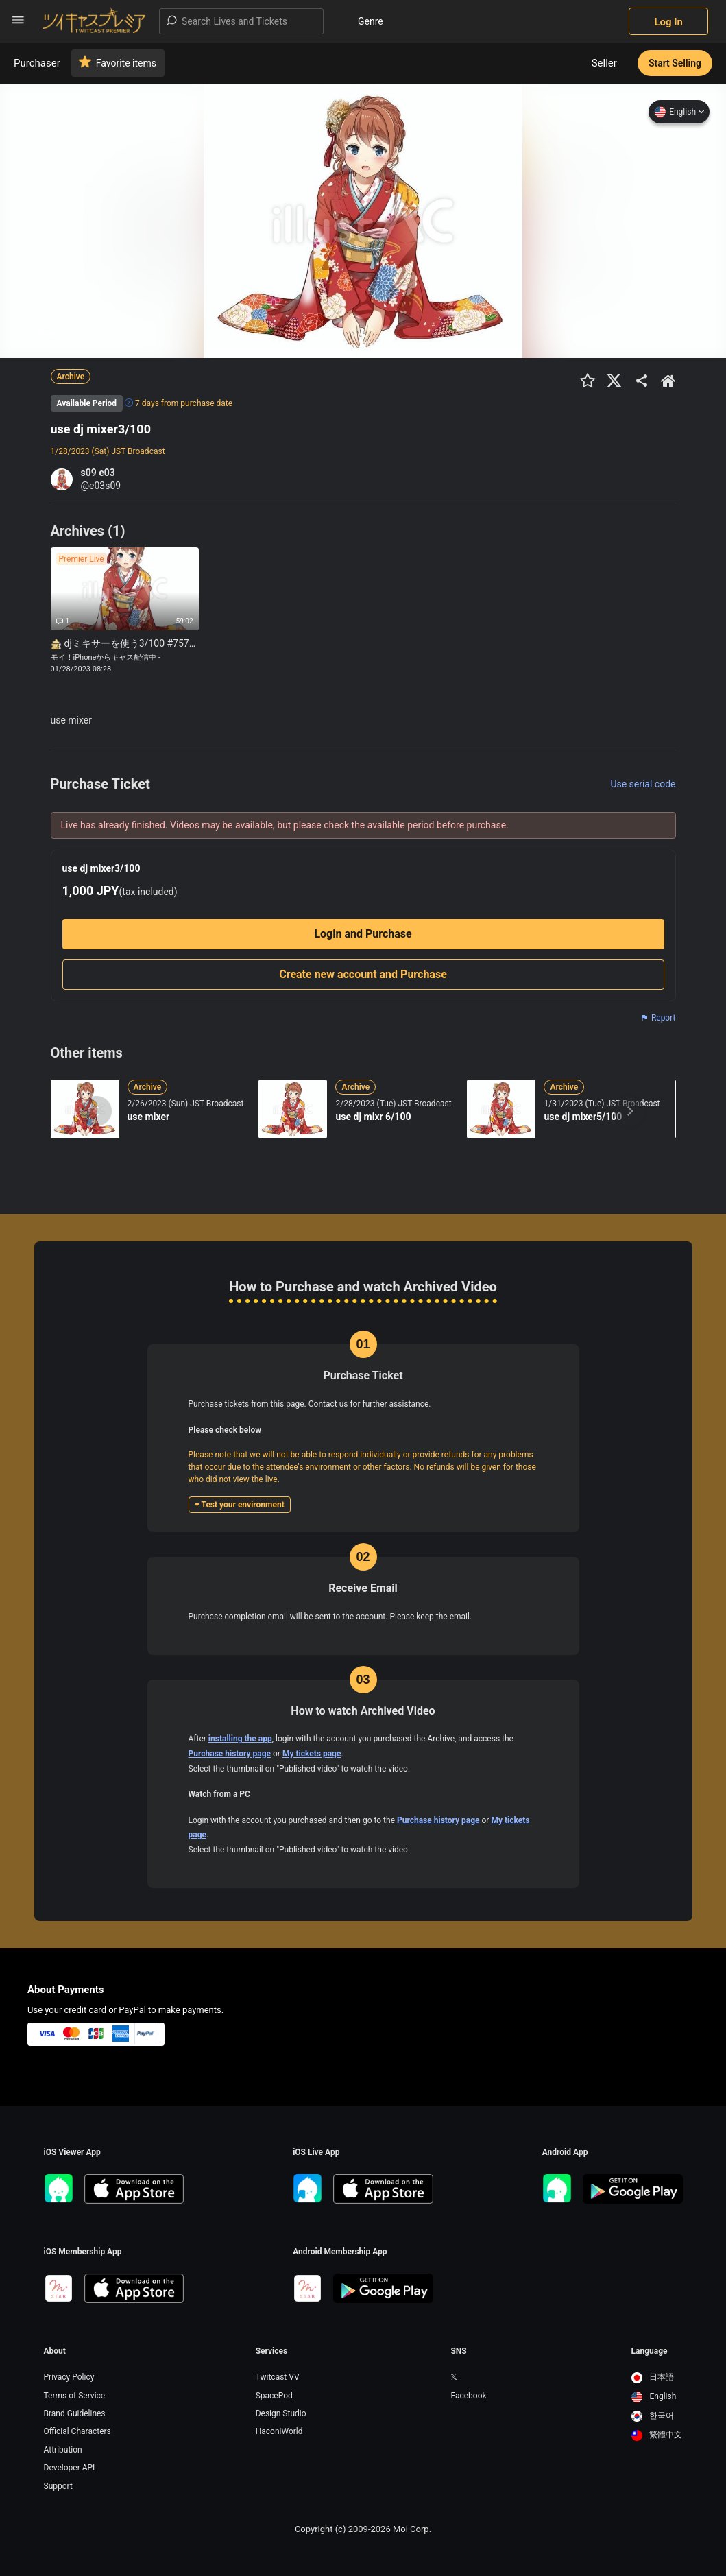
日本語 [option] (653, 2377)
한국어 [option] (653, 2415)
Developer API (69, 2467)
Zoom (39, 334)
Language (649, 2351)
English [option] (654, 2396)
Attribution (63, 2450)
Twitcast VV (278, 2377)
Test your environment (240, 1505)
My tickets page (311, 1753)
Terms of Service (75, 2395)
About (55, 2351)
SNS (458, 2351)
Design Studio (281, 2413)
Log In (668, 22)
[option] (657, 2377)
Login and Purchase (362, 933)
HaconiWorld (279, 2431)
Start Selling (675, 63)
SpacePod (274, 2395)
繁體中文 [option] (657, 2435)
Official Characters (77, 2431)
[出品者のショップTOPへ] (668, 380)
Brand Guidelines (75, 2413)
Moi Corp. (412, 2529)
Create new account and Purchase (363, 974)
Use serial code (642, 783)
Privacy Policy (69, 2377)
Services (272, 2351)
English (679, 112)
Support (58, 2486)
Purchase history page (230, 1753)
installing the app (240, 1738)
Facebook (468, 2395)
